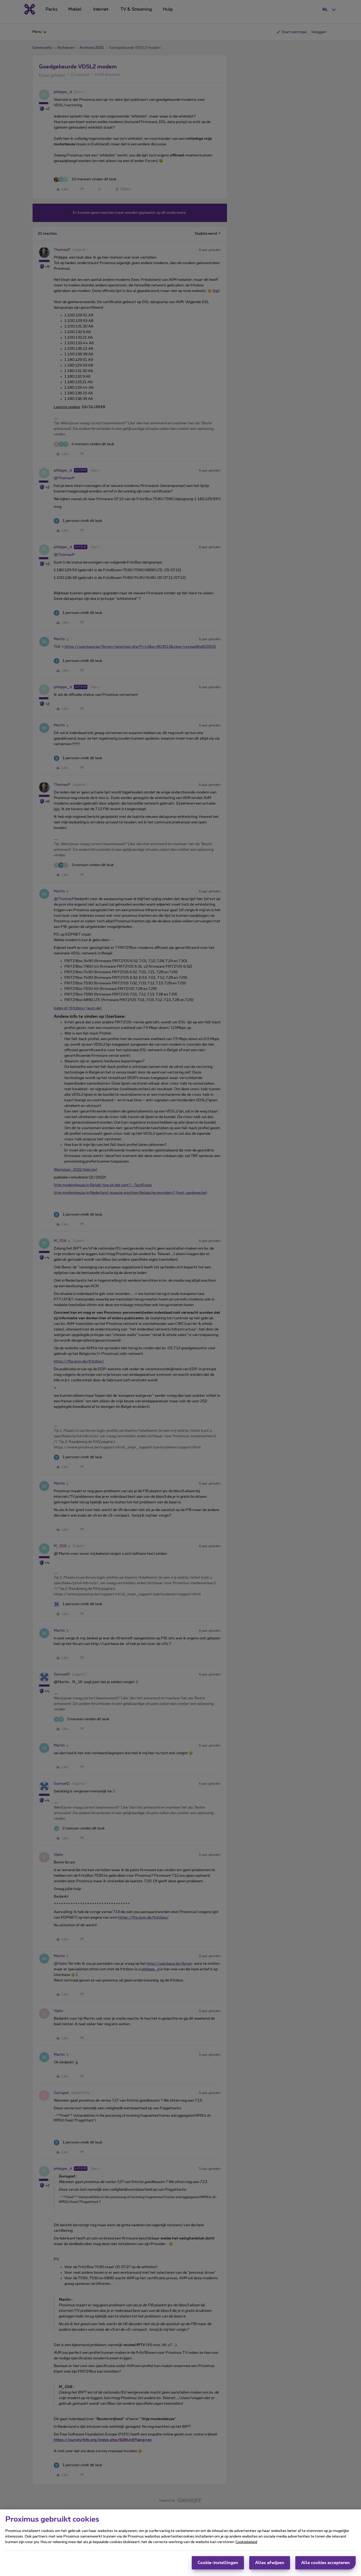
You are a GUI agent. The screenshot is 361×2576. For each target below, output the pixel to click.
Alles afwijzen (269, 2563)
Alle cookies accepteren (325, 2563)
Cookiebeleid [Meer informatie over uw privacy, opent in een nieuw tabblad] (246, 2542)
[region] (180, 2542)
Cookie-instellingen (218, 2563)
